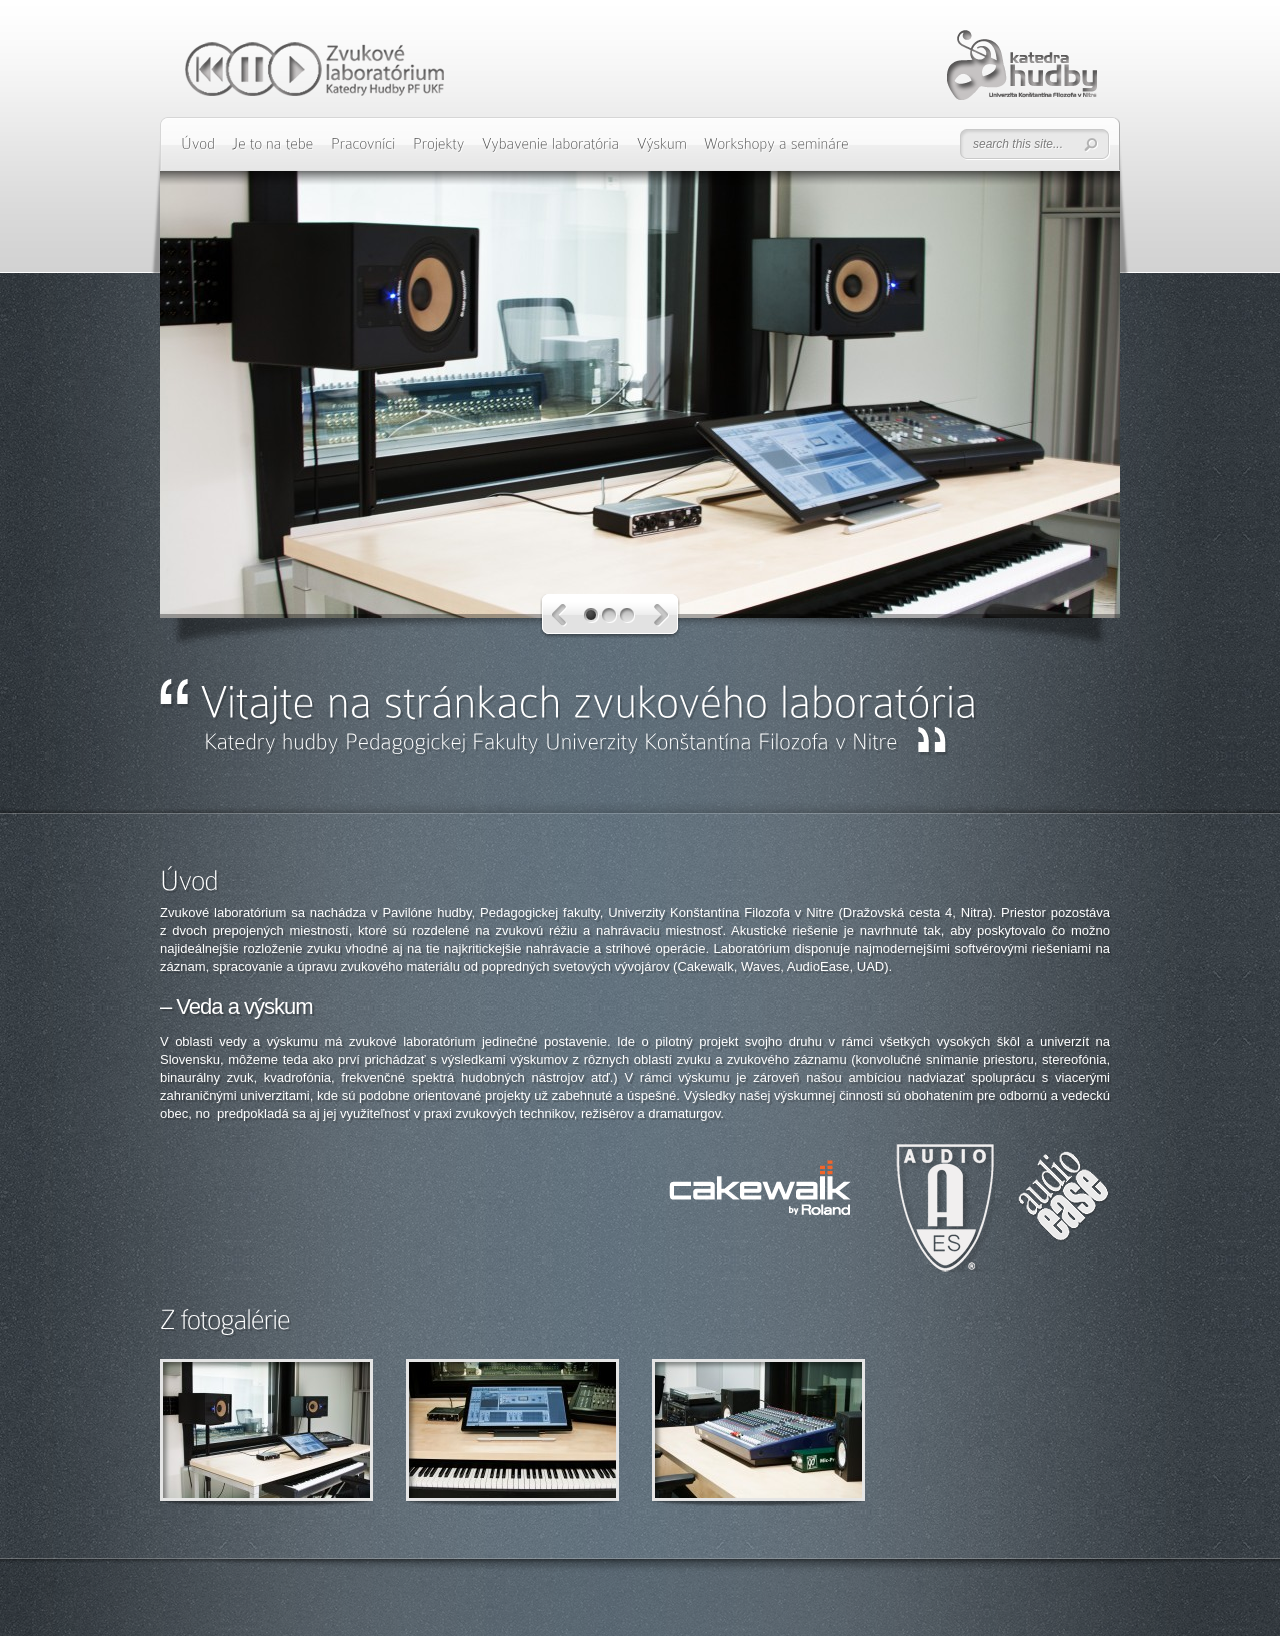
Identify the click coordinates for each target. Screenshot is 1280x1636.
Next (661, 615)
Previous (559, 615)
